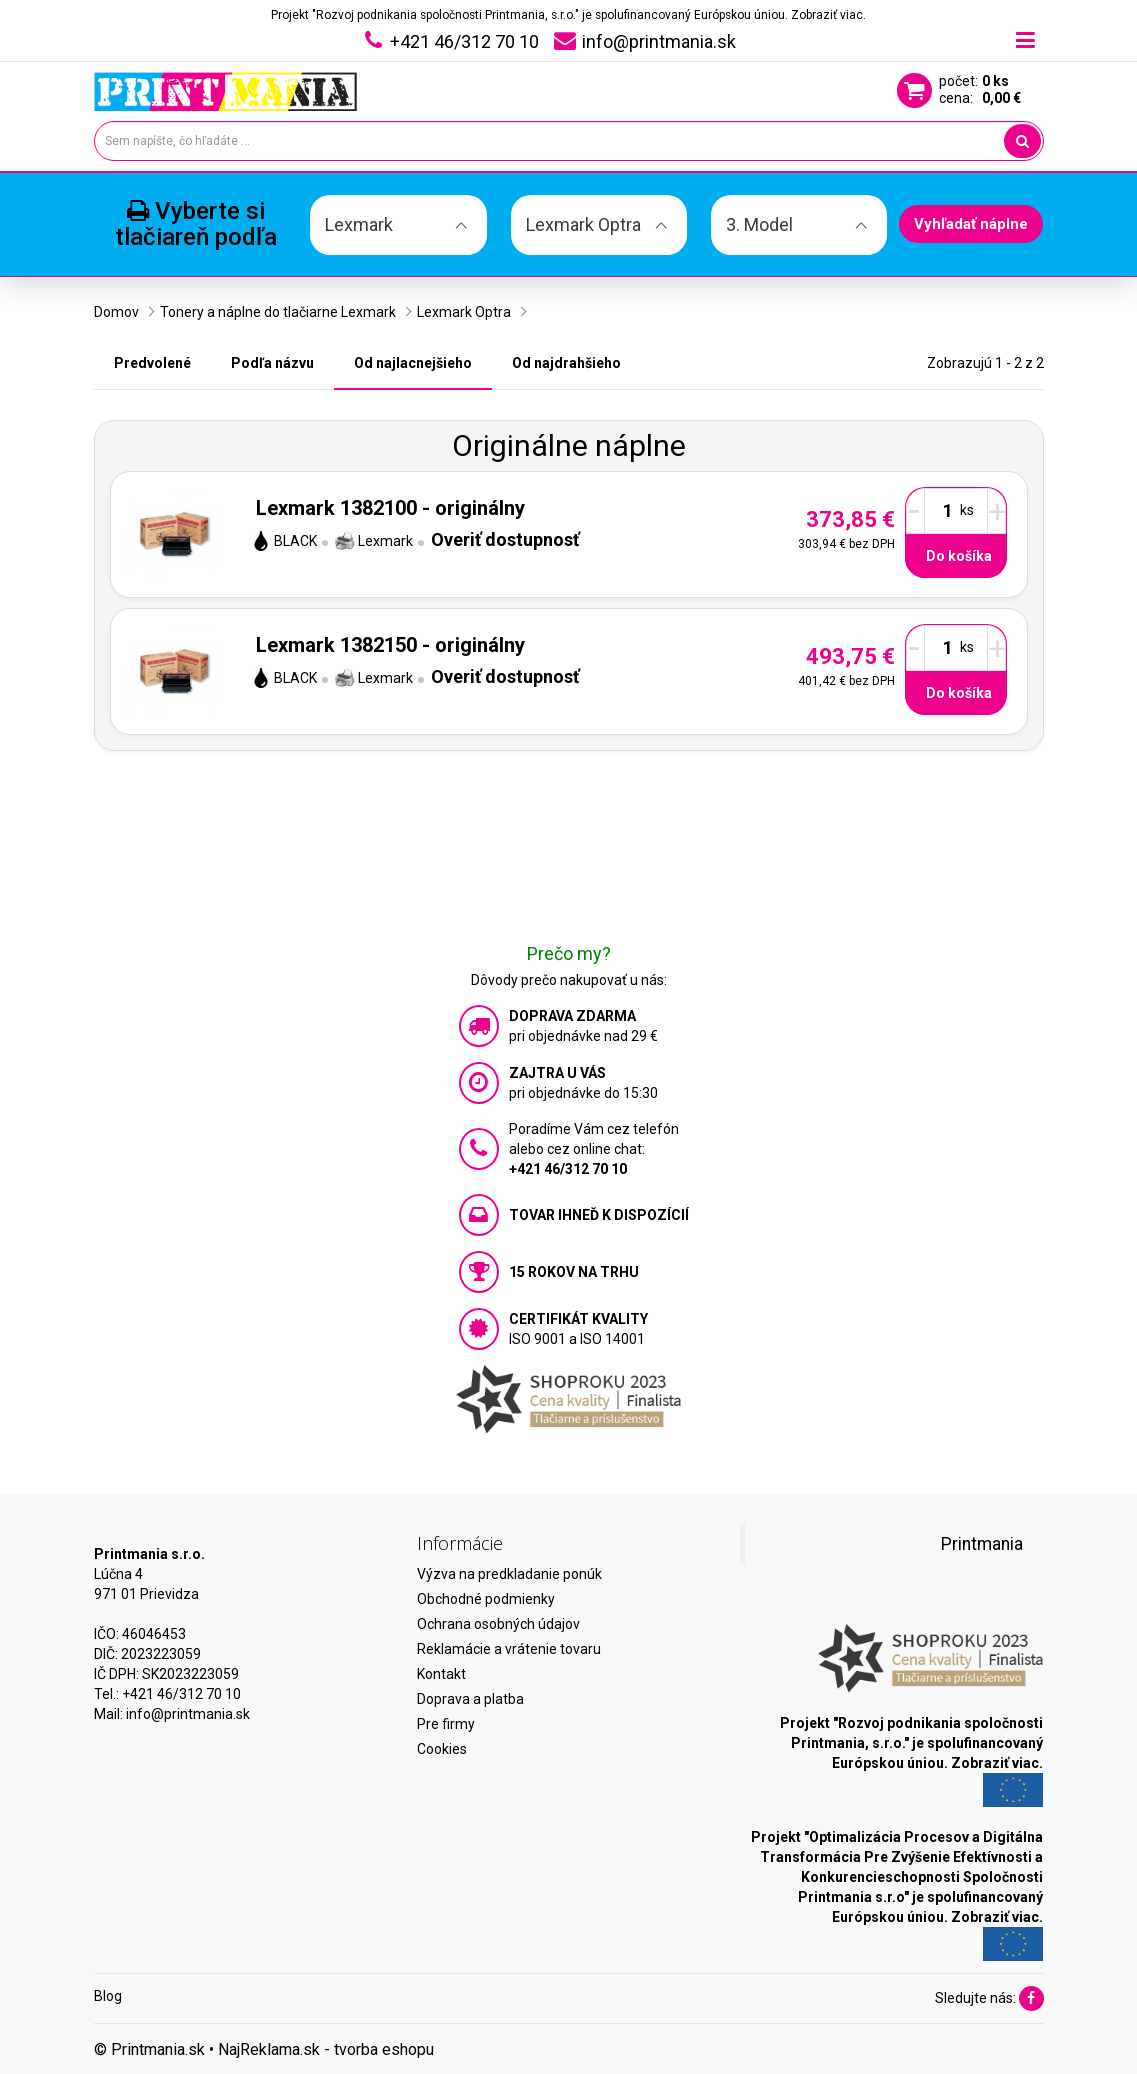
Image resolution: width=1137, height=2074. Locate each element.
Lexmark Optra (464, 312)
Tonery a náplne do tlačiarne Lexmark (278, 312)
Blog (108, 1996)
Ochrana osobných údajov (498, 1624)
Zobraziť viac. (828, 15)
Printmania (982, 1544)
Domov (116, 312)
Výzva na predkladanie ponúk (509, 1574)
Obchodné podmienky (486, 1599)
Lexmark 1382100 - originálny (390, 508)
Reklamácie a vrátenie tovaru (509, 1649)
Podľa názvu (272, 363)
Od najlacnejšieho (413, 363)
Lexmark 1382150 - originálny (390, 645)
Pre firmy (446, 1724)
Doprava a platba (470, 1699)
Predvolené (152, 363)
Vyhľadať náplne (971, 224)
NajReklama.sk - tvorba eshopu (326, 2049)
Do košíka (959, 556)
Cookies (442, 1749)
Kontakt (441, 1674)
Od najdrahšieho (566, 363)
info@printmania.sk (188, 1714)
